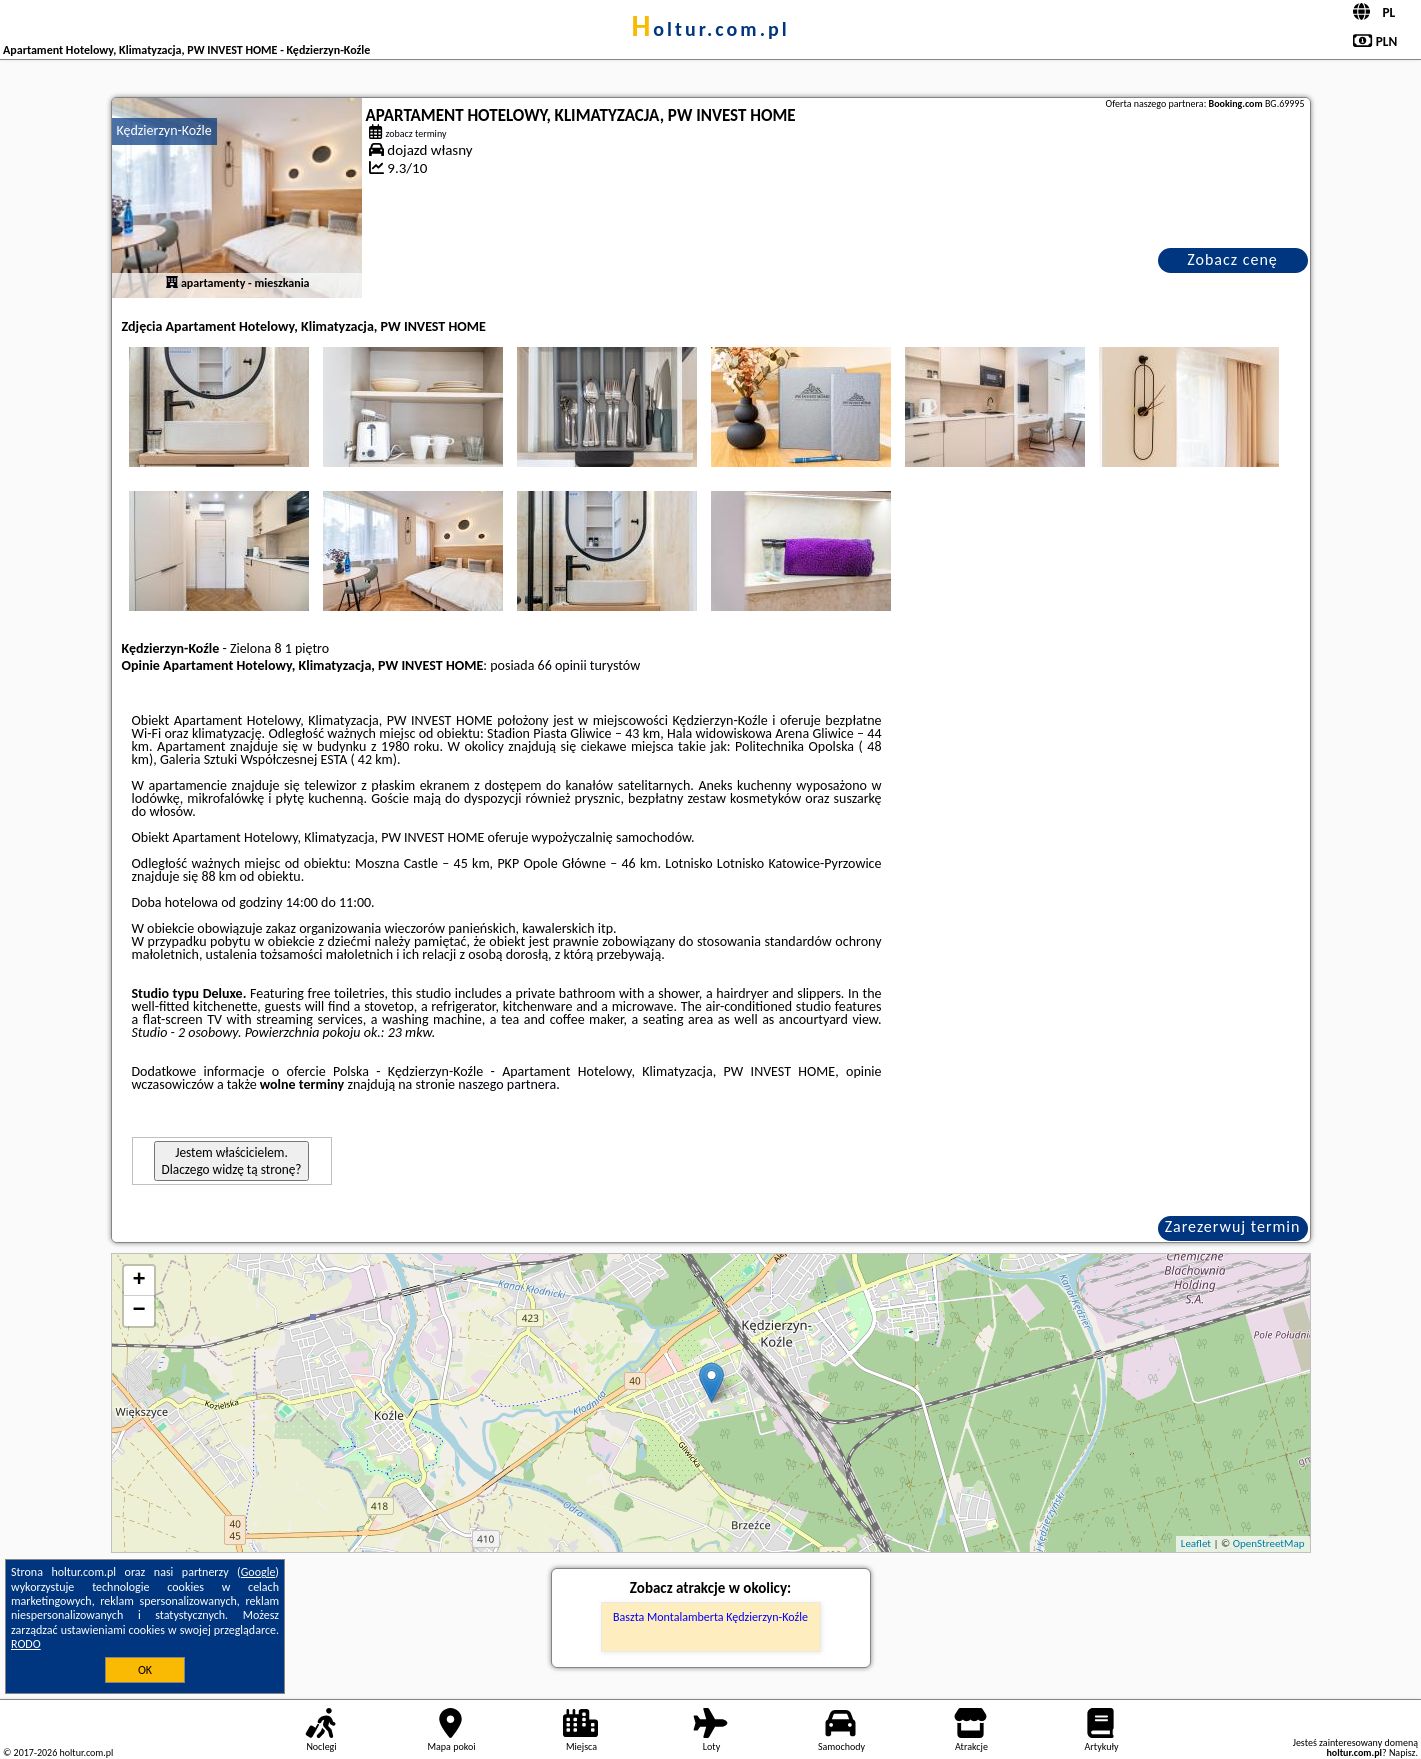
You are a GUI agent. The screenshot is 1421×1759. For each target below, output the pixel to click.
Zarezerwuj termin (1233, 1226)
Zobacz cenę (1232, 259)
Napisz (1402, 1752)
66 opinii (562, 665)
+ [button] (138, 1281)
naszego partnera (507, 1084)
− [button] (138, 1311)
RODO (26, 1644)
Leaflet (1196, 1543)
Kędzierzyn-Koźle (164, 130)
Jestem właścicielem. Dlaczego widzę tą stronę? (232, 1161)
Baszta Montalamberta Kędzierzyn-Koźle (710, 1617)
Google (258, 1572)
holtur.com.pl (710, 29)
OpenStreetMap (1269, 1543)
